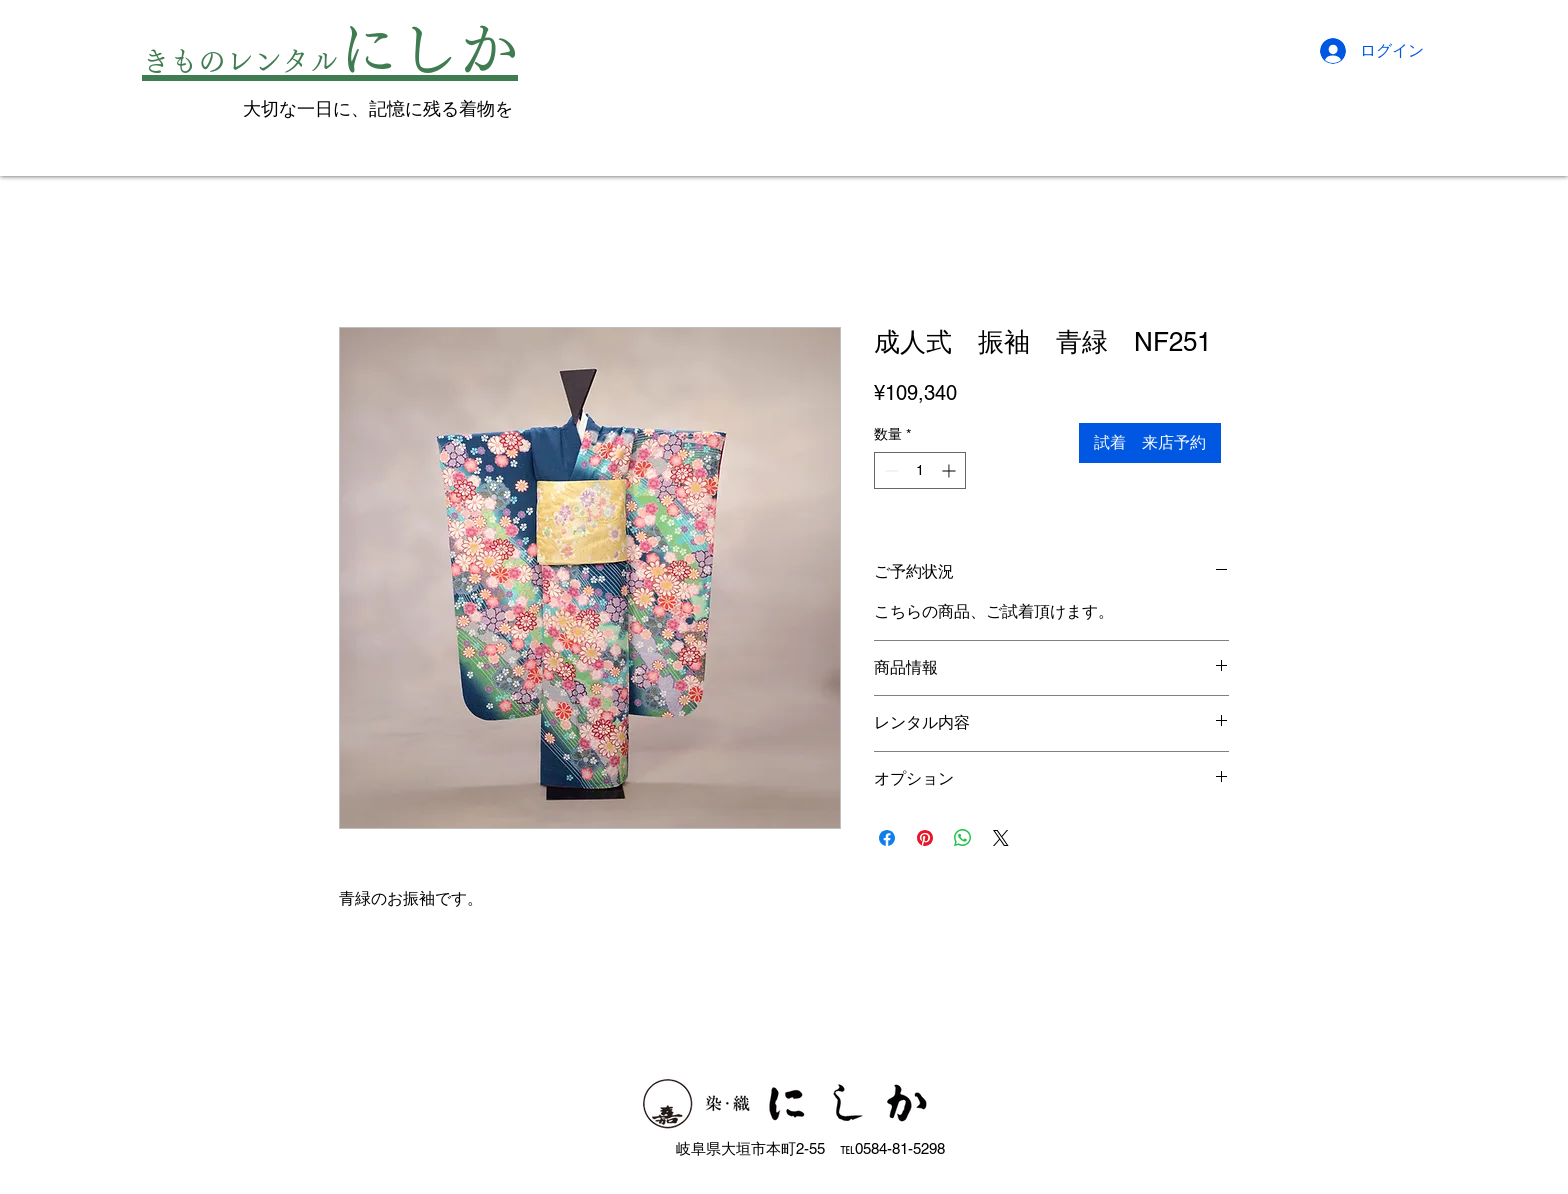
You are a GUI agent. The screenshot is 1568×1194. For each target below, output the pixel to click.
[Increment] (950, 470)
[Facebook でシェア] (887, 838)
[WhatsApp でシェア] (963, 838)
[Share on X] (1001, 838)
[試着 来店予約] (1150, 443)
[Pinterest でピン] (925, 838)
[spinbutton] (920, 470)
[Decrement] (889, 470)
